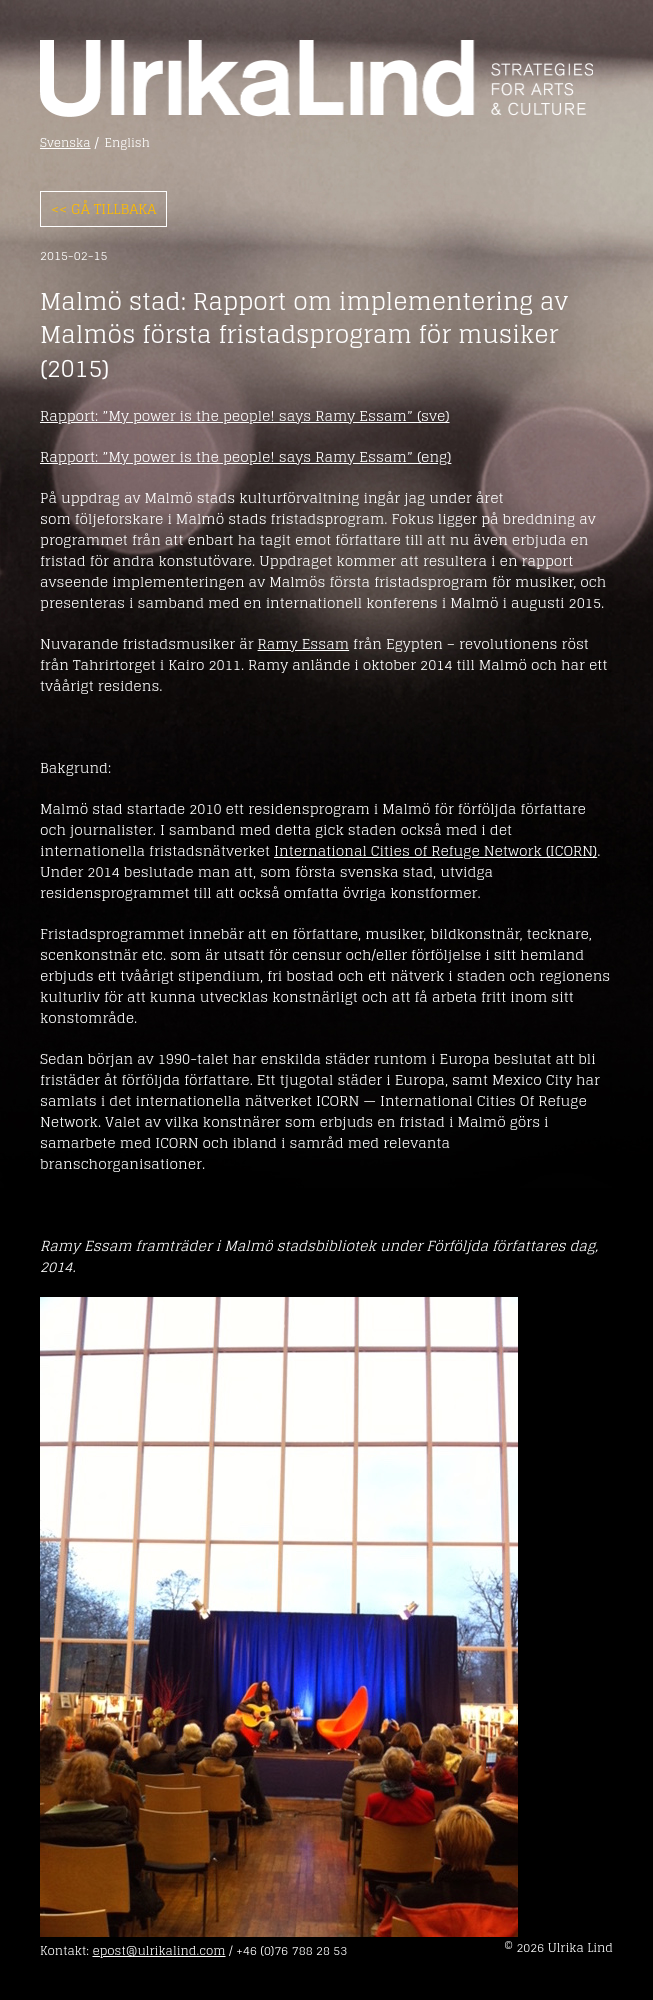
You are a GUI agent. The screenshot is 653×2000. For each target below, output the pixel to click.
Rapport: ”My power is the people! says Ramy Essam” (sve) (245, 415)
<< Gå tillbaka (103, 208)
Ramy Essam (304, 643)
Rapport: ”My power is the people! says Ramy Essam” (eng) (245, 456)
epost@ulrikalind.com (158, 1950)
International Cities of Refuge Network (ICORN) (435, 850)
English (127, 143)
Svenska (65, 143)
